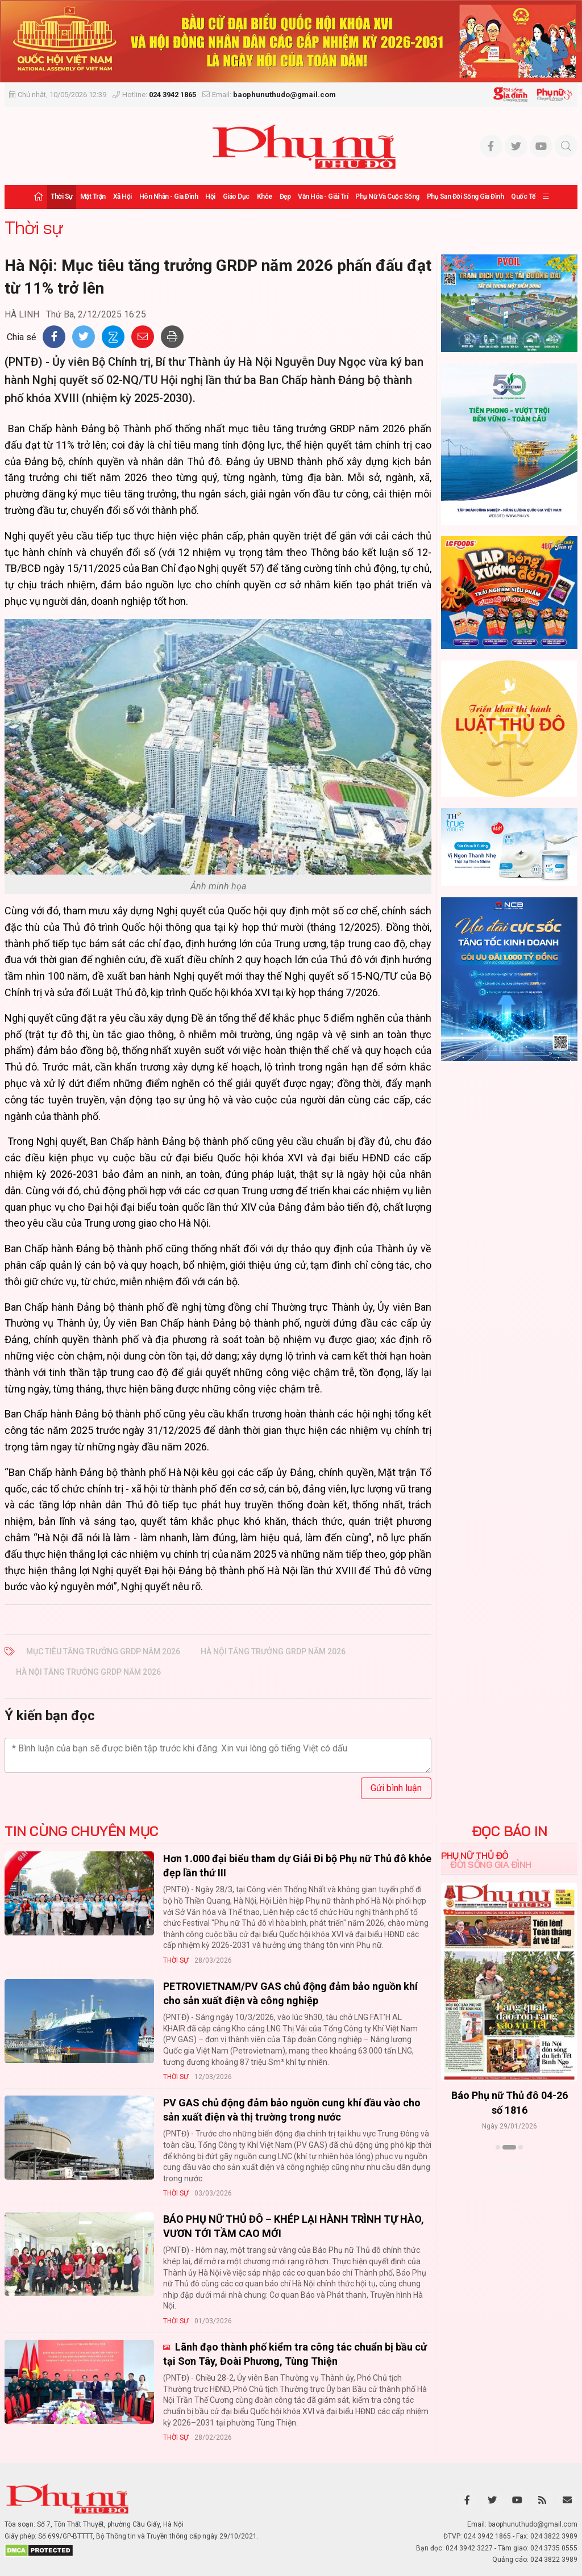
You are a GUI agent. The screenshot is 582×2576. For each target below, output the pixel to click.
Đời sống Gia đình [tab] (490, 1864)
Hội (210, 196)
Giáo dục (236, 196)
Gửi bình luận (396, 1788)
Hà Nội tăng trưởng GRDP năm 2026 (273, 1651)
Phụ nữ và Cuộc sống (387, 196)
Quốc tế (523, 196)
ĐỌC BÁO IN (509, 1831)
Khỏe (264, 196)
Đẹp (285, 196)
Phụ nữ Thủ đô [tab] (475, 1855)
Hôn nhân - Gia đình (168, 196)
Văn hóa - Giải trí (323, 196)
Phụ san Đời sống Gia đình (465, 196)
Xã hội (122, 196)
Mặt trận (93, 196)
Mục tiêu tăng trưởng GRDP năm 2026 (103, 1651)
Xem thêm (509, 2167)
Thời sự (62, 196)
